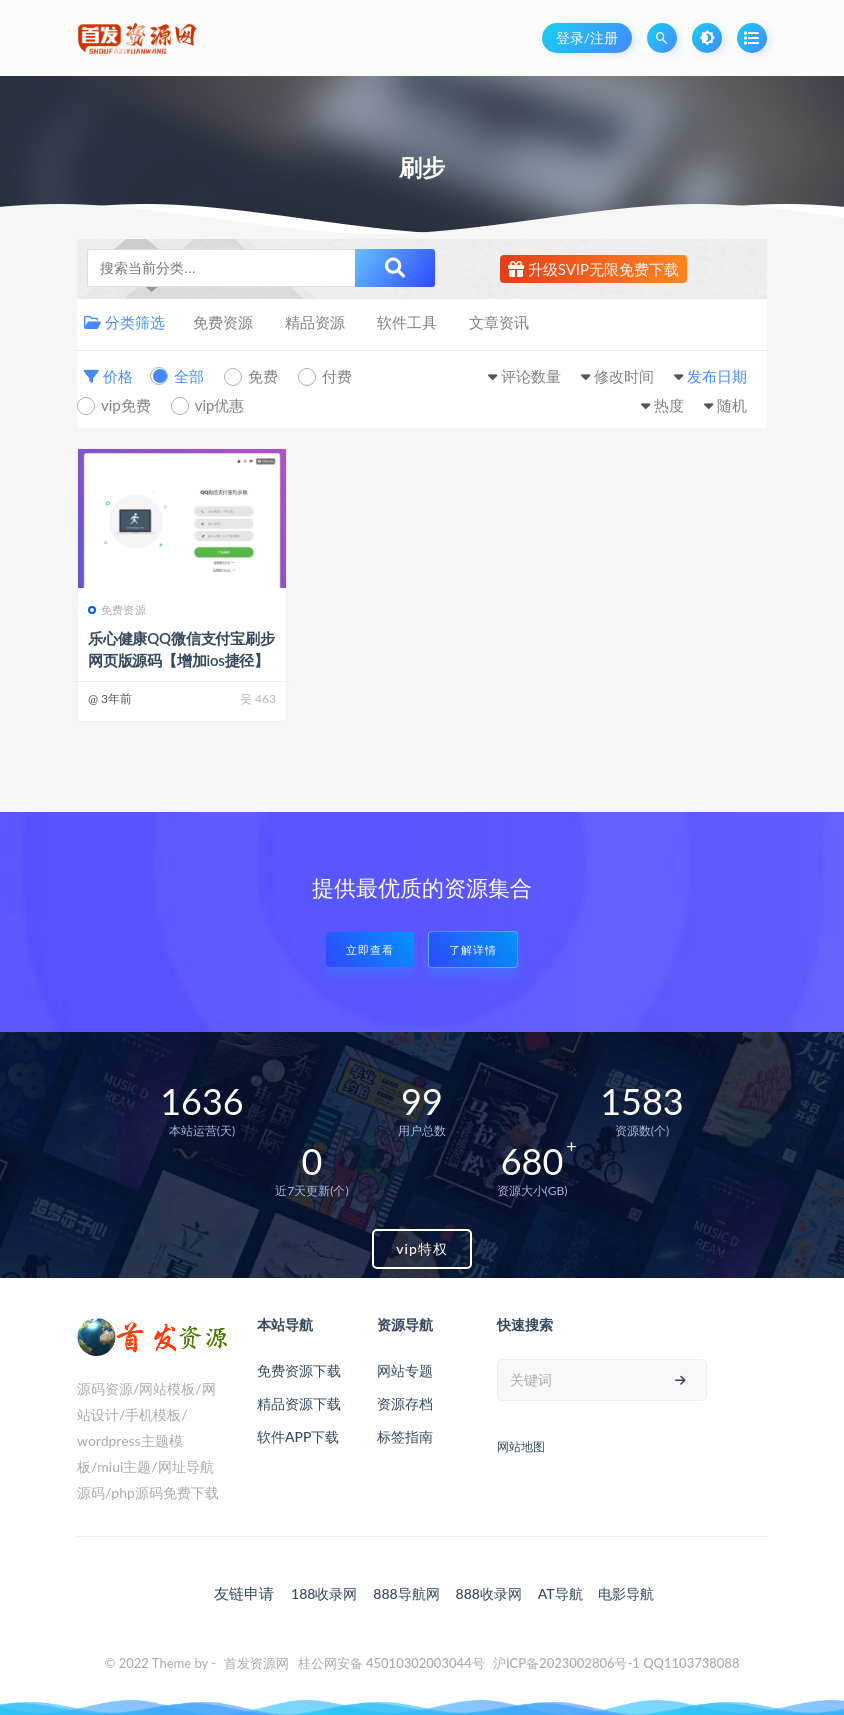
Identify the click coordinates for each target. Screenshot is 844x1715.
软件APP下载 (298, 1436)
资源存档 (405, 1403)
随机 (732, 405)
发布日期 (717, 376)
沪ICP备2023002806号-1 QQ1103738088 (616, 1663)
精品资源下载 (299, 1403)
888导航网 (406, 1593)
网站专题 (405, 1370)
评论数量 (531, 376)
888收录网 (489, 1593)
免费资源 (223, 322)
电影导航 (626, 1593)
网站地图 (521, 1446)
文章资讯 (499, 322)
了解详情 (473, 949)
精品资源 (315, 322)
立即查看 (370, 949)
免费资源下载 (299, 1370)
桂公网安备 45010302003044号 (391, 1663)
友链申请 (244, 1593)
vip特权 (422, 1248)
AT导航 (560, 1593)
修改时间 (624, 376)
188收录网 (324, 1593)
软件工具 (407, 322)
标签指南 (405, 1436)
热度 (669, 405)
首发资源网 (256, 1663)
